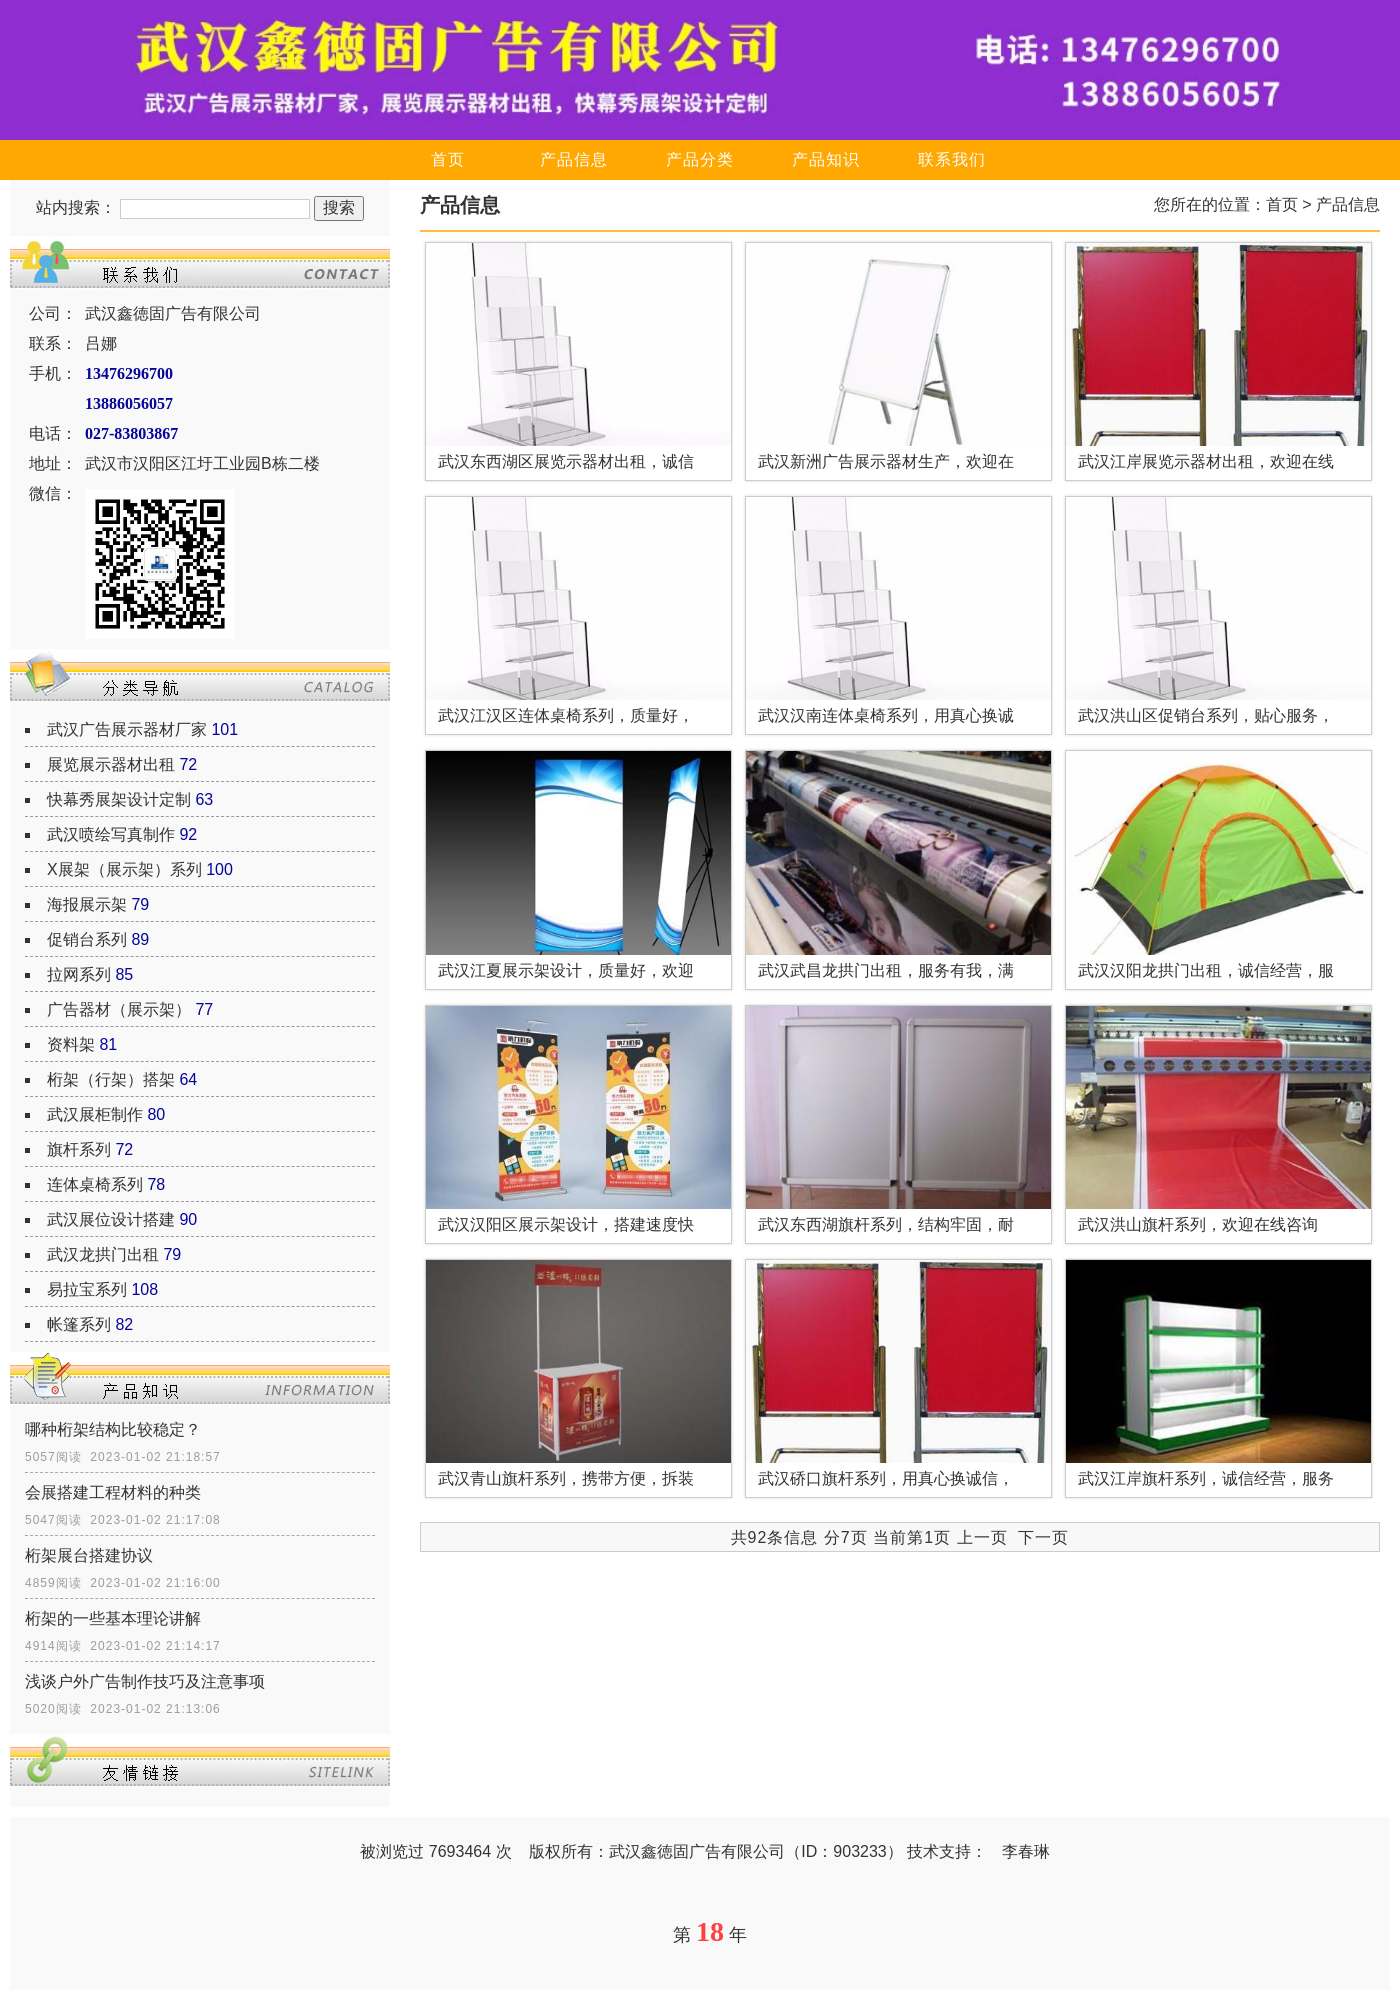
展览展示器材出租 (111, 764)
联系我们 (952, 159)
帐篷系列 (79, 1324)
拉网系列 (79, 974)
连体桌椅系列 (95, 1184)
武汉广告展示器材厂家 (127, 729)
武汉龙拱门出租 (103, 1254)
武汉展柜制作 (95, 1114)
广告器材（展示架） (119, 1009)
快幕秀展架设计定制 (119, 799)
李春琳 (1026, 1851)
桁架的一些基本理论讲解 (113, 1618)
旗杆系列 (79, 1149)
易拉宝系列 (87, 1289)
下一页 (1043, 1537)
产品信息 (574, 159)
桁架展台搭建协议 (89, 1555)
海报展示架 (87, 904)
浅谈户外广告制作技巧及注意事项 (145, 1681)
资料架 (71, 1044)
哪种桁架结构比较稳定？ (113, 1429)
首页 (448, 159)
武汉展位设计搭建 (111, 1219)
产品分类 (700, 159)
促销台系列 (87, 939)
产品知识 (826, 159)
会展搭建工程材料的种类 (113, 1492)
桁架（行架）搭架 (111, 1079)
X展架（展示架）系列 (124, 869)
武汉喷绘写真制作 (111, 834)
